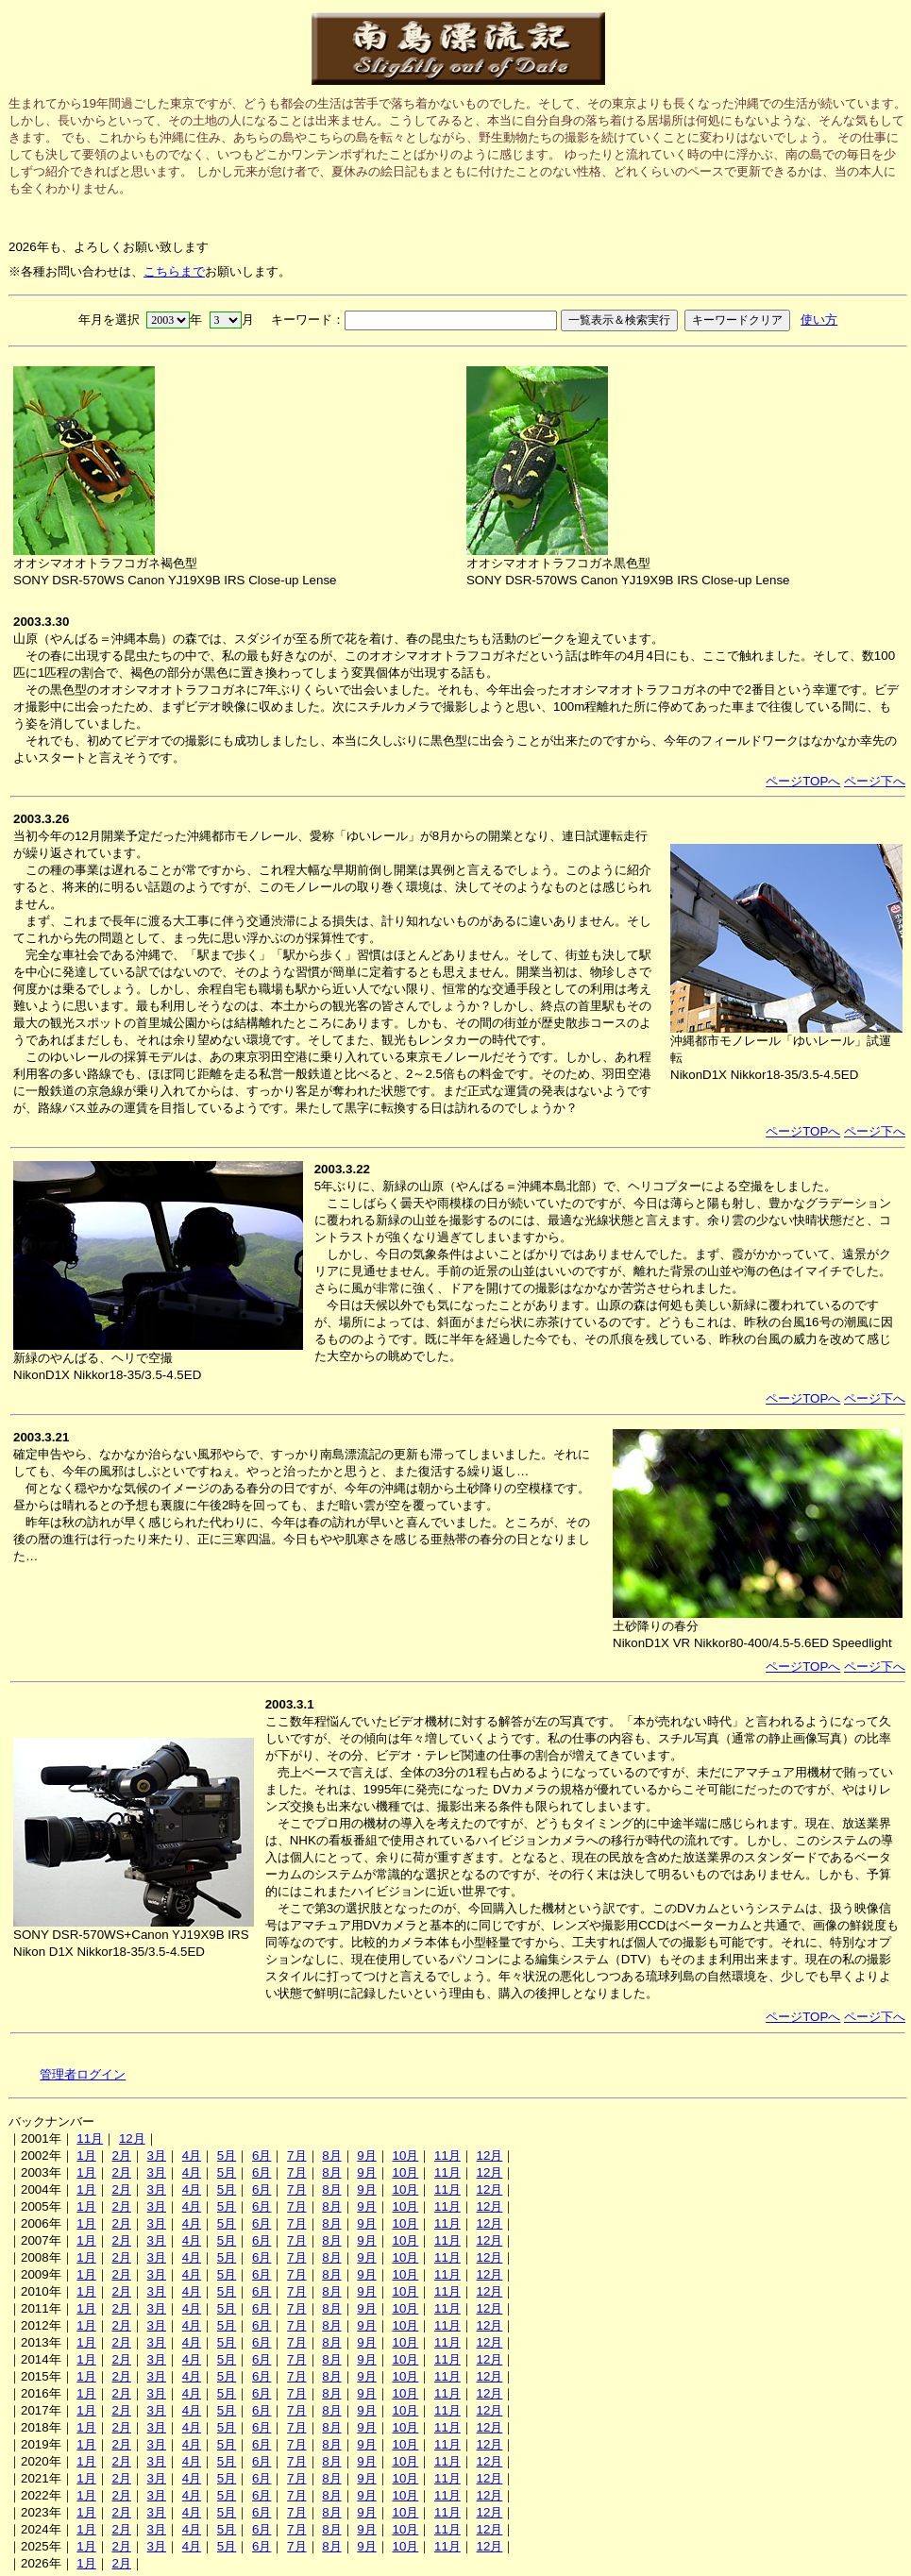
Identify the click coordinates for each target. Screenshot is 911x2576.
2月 (120, 2155)
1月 (85, 2155)
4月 (191, 2155)
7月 (296, 2155)
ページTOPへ (803, 781)
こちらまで (174, 271)
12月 (132, 2138)
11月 (89, 2138)
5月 (226, 2155)
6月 (261, 2155)
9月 (366, 2155)
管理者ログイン (83, 2074)
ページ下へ (874, 781)
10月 (405, 2155)
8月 (331, 2155)
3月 (156, 2155)
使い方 (819, 319)
